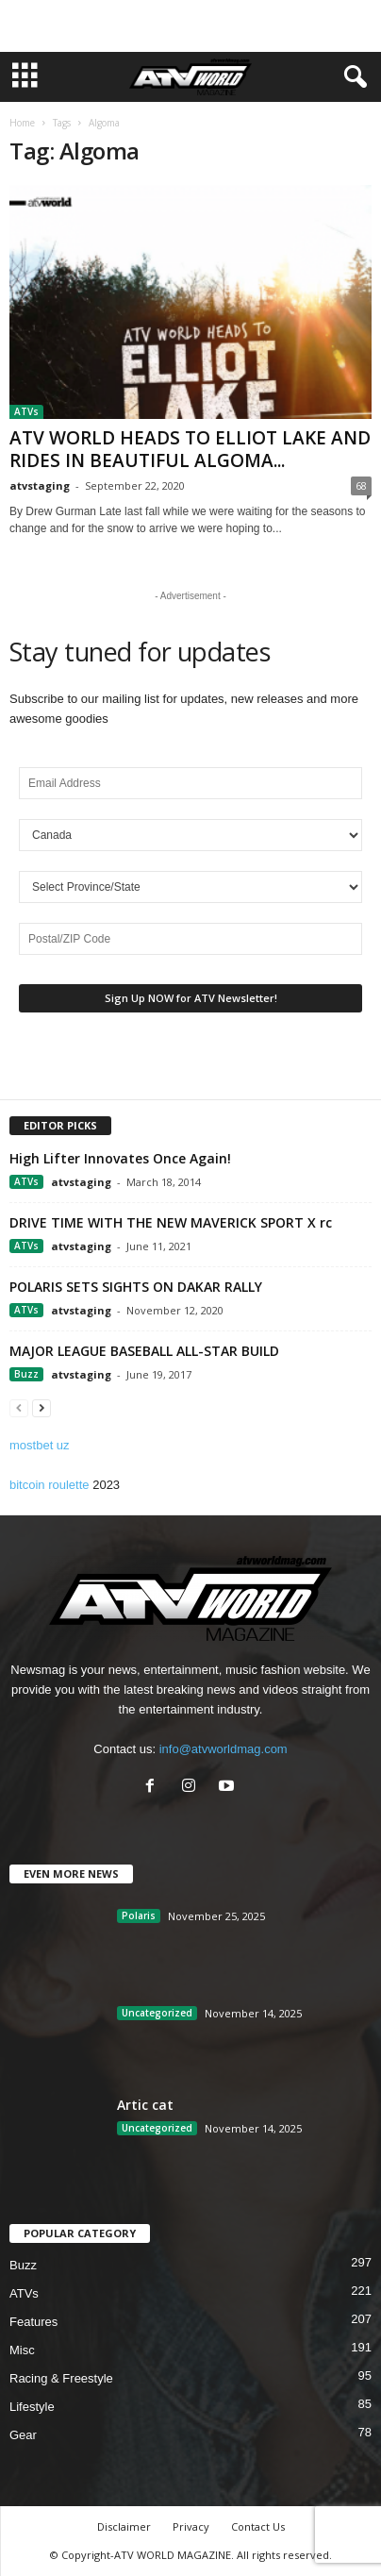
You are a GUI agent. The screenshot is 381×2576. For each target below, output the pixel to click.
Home (22, 122)
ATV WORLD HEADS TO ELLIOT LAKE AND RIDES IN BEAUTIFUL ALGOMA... (190, 449)
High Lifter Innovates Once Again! (120, 1158)
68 (361, 485)
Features (33, 2322)
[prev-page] (18, 1407)
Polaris (139, 1915)
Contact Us (258, 2526)
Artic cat (145, 2105)
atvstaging (39, 485)
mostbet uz (39, 1445)
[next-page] (41, 1407)
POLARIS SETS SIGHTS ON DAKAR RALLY (135, 1287)
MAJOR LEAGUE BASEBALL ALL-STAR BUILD (144, 1351)
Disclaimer (124, 2526)
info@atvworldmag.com (223, 1749)
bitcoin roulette (49, 1485)
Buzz (26, 1373)
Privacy (191, 2526)
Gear (23, 2435)
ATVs (26, 411)
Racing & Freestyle (61, 2378)
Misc (22, 2350)
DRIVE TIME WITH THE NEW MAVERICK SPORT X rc (170, 1222)
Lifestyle (32, 2407)
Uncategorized (157, 2012)
